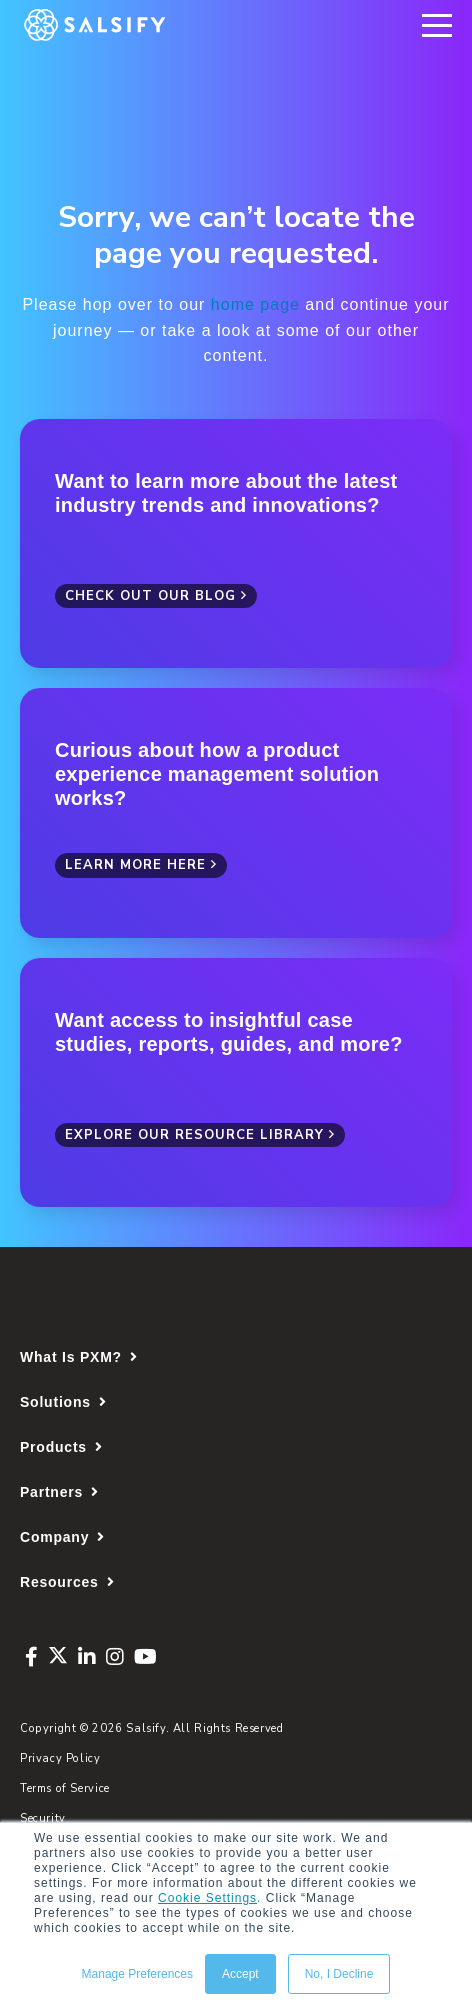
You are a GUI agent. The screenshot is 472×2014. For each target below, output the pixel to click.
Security (43, 1818)
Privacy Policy (60, 1758)
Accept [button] (240, 1974)
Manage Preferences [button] (137, 1974)
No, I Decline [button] (339, 1974)
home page (255, 304)
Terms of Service (65, 1788)
